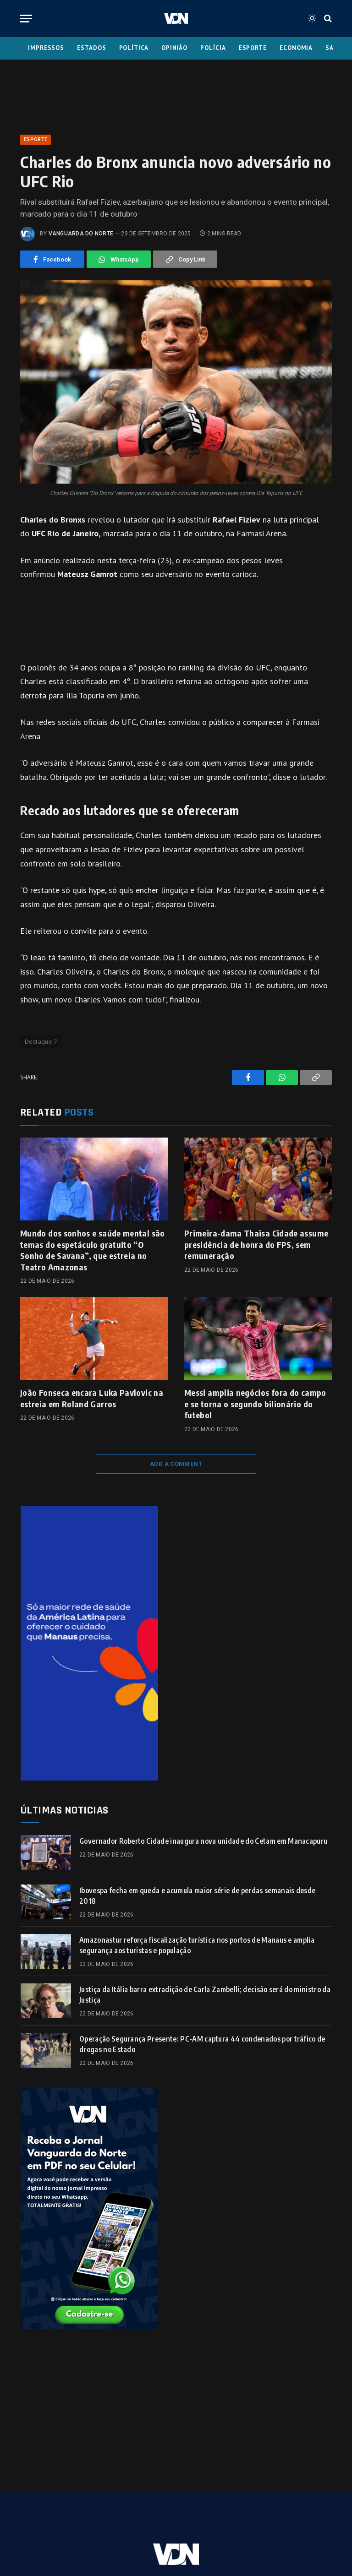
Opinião (174, 48)
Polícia (213, 48)
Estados (91, 48)
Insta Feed (294, 2515)
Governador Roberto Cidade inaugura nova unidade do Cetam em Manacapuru (203, 1841)
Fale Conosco (144, 2515)
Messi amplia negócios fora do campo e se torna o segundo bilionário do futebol (255, 1403)
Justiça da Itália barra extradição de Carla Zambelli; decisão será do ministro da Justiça (204, 1994)
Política (133, 48)
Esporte (253, 48)
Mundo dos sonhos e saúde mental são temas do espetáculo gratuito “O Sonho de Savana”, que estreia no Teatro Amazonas (92, 1250)
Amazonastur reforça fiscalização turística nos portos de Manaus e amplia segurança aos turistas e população (196, 1945)
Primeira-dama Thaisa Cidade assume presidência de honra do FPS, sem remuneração (256, 1244)
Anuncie (249, 2515)
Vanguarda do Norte (81, 233)
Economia (296, 48)
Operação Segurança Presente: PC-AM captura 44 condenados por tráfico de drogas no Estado (202, 2044)
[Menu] (26, 18)
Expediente (89, 2515)
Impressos (46, 48)
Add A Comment (176, 1463)
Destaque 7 (41, 1041)
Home (48, 2515)
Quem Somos (202, 2515)
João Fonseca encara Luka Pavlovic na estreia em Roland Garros (91, 1398)
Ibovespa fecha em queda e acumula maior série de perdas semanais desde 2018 (197, 1896)
